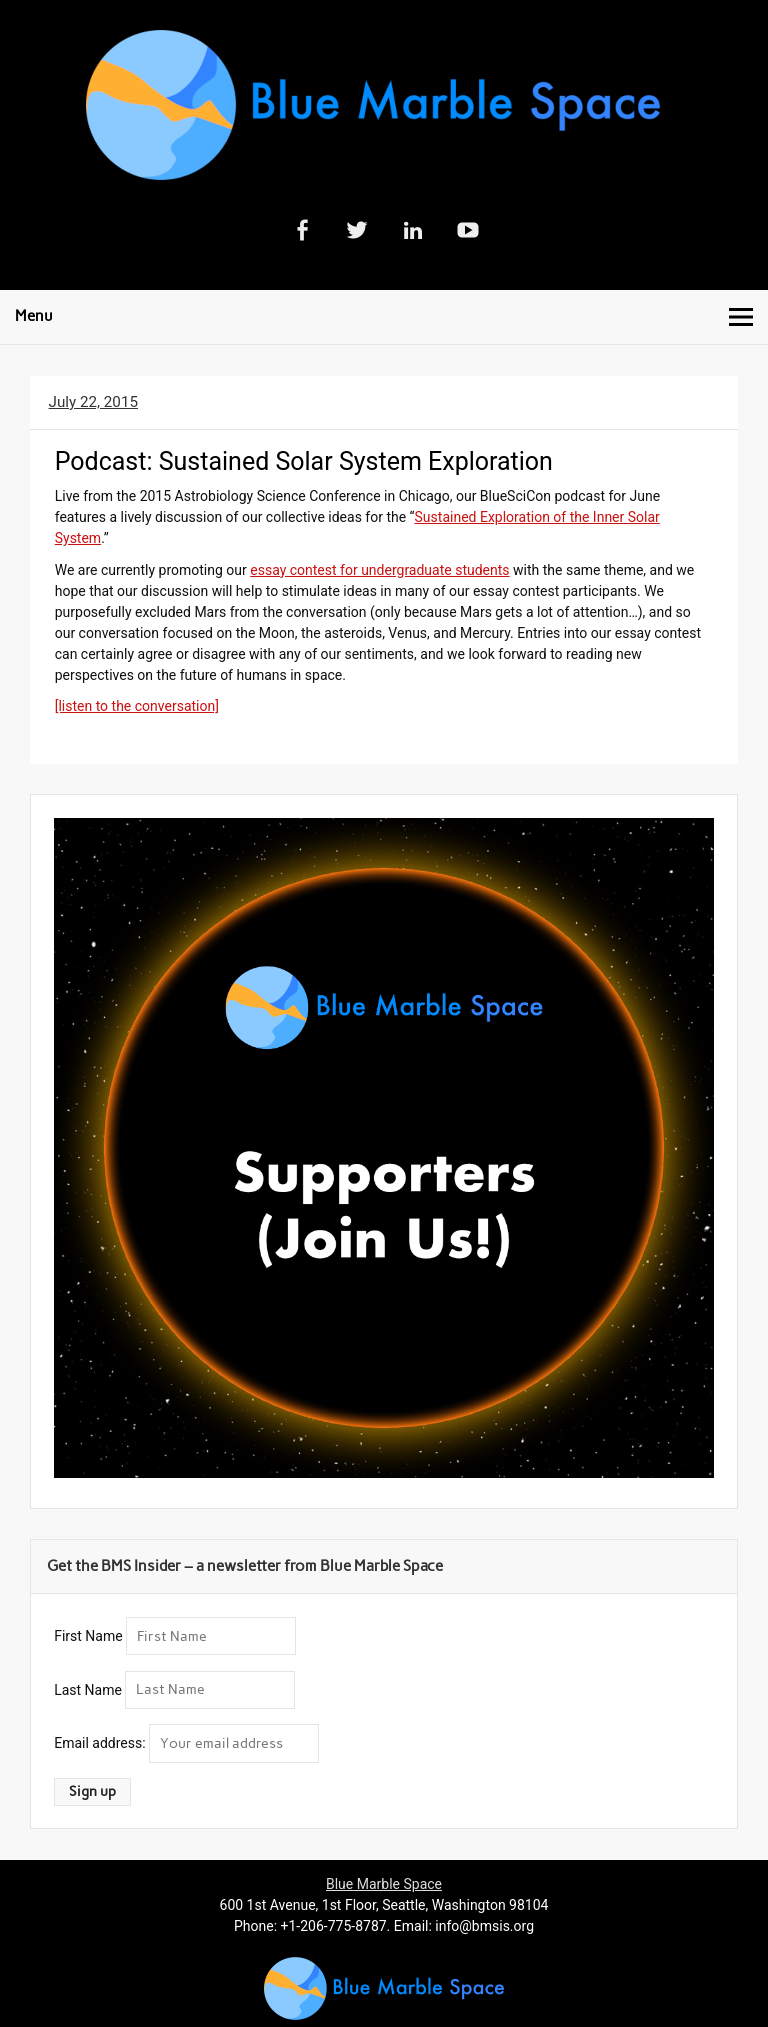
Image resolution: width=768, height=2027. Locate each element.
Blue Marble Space (384, 1884)
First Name (88, 1636)
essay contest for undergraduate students (379, 570)
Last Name (88, 1689)
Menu (34, 316)
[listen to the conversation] (137, 706)
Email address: (101, 1743)
